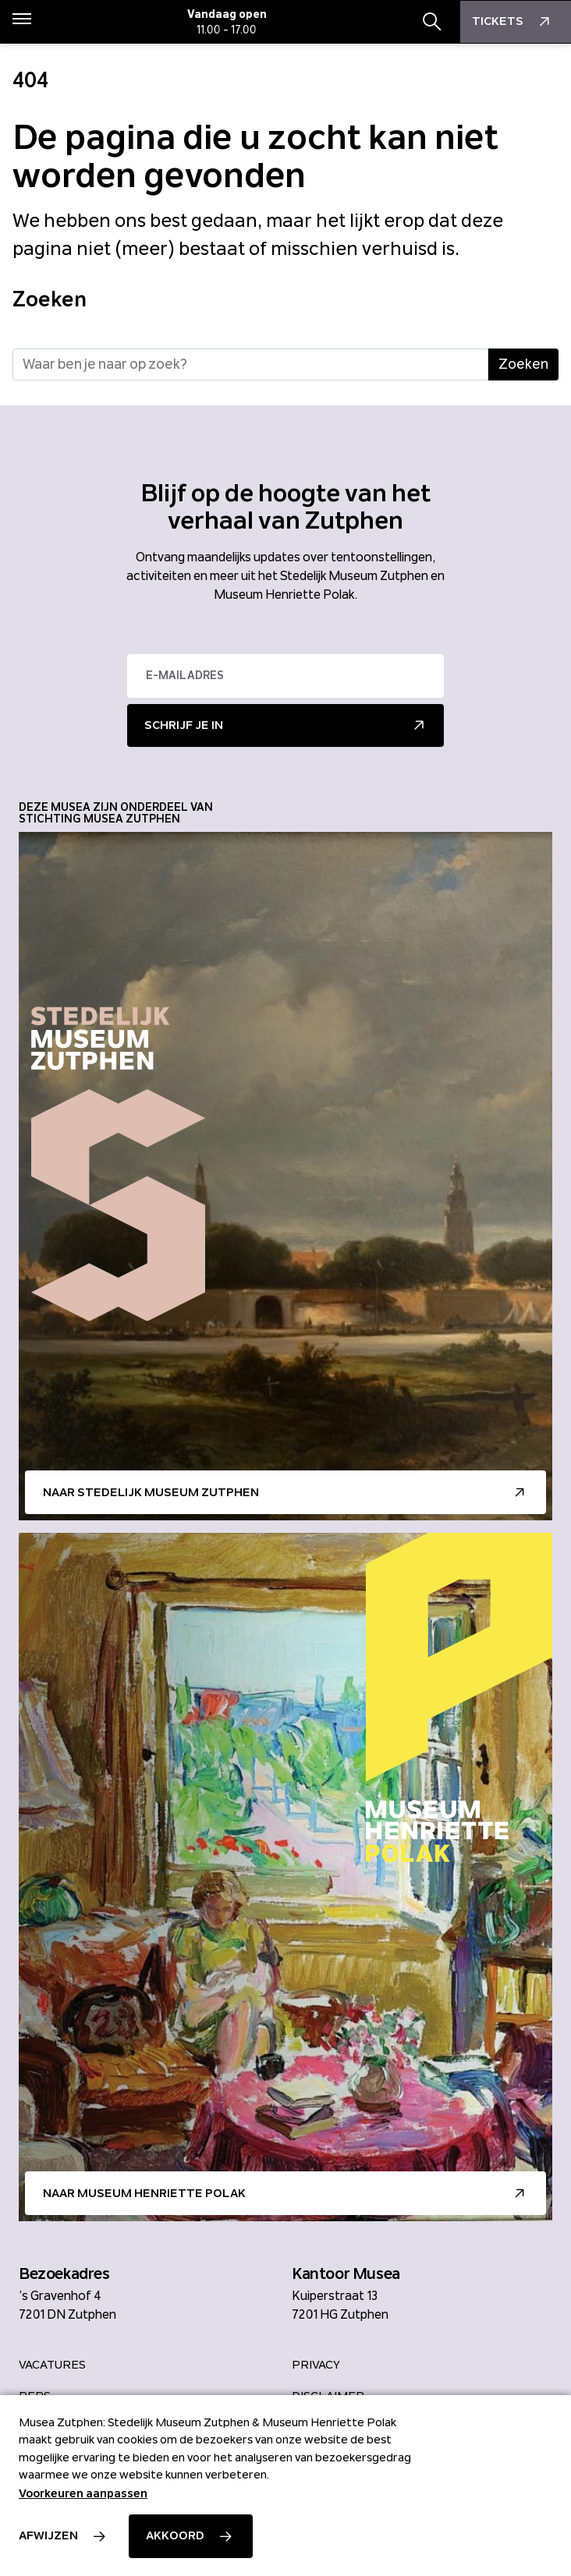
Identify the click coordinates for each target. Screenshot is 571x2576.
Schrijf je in (183, 725)
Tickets (513, 21)
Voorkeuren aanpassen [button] (83, 2493)
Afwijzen (48, 2535)
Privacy (316, 2365)
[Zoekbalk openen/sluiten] (432, 22)
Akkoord (175, 2535)
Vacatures (52, 2365)
